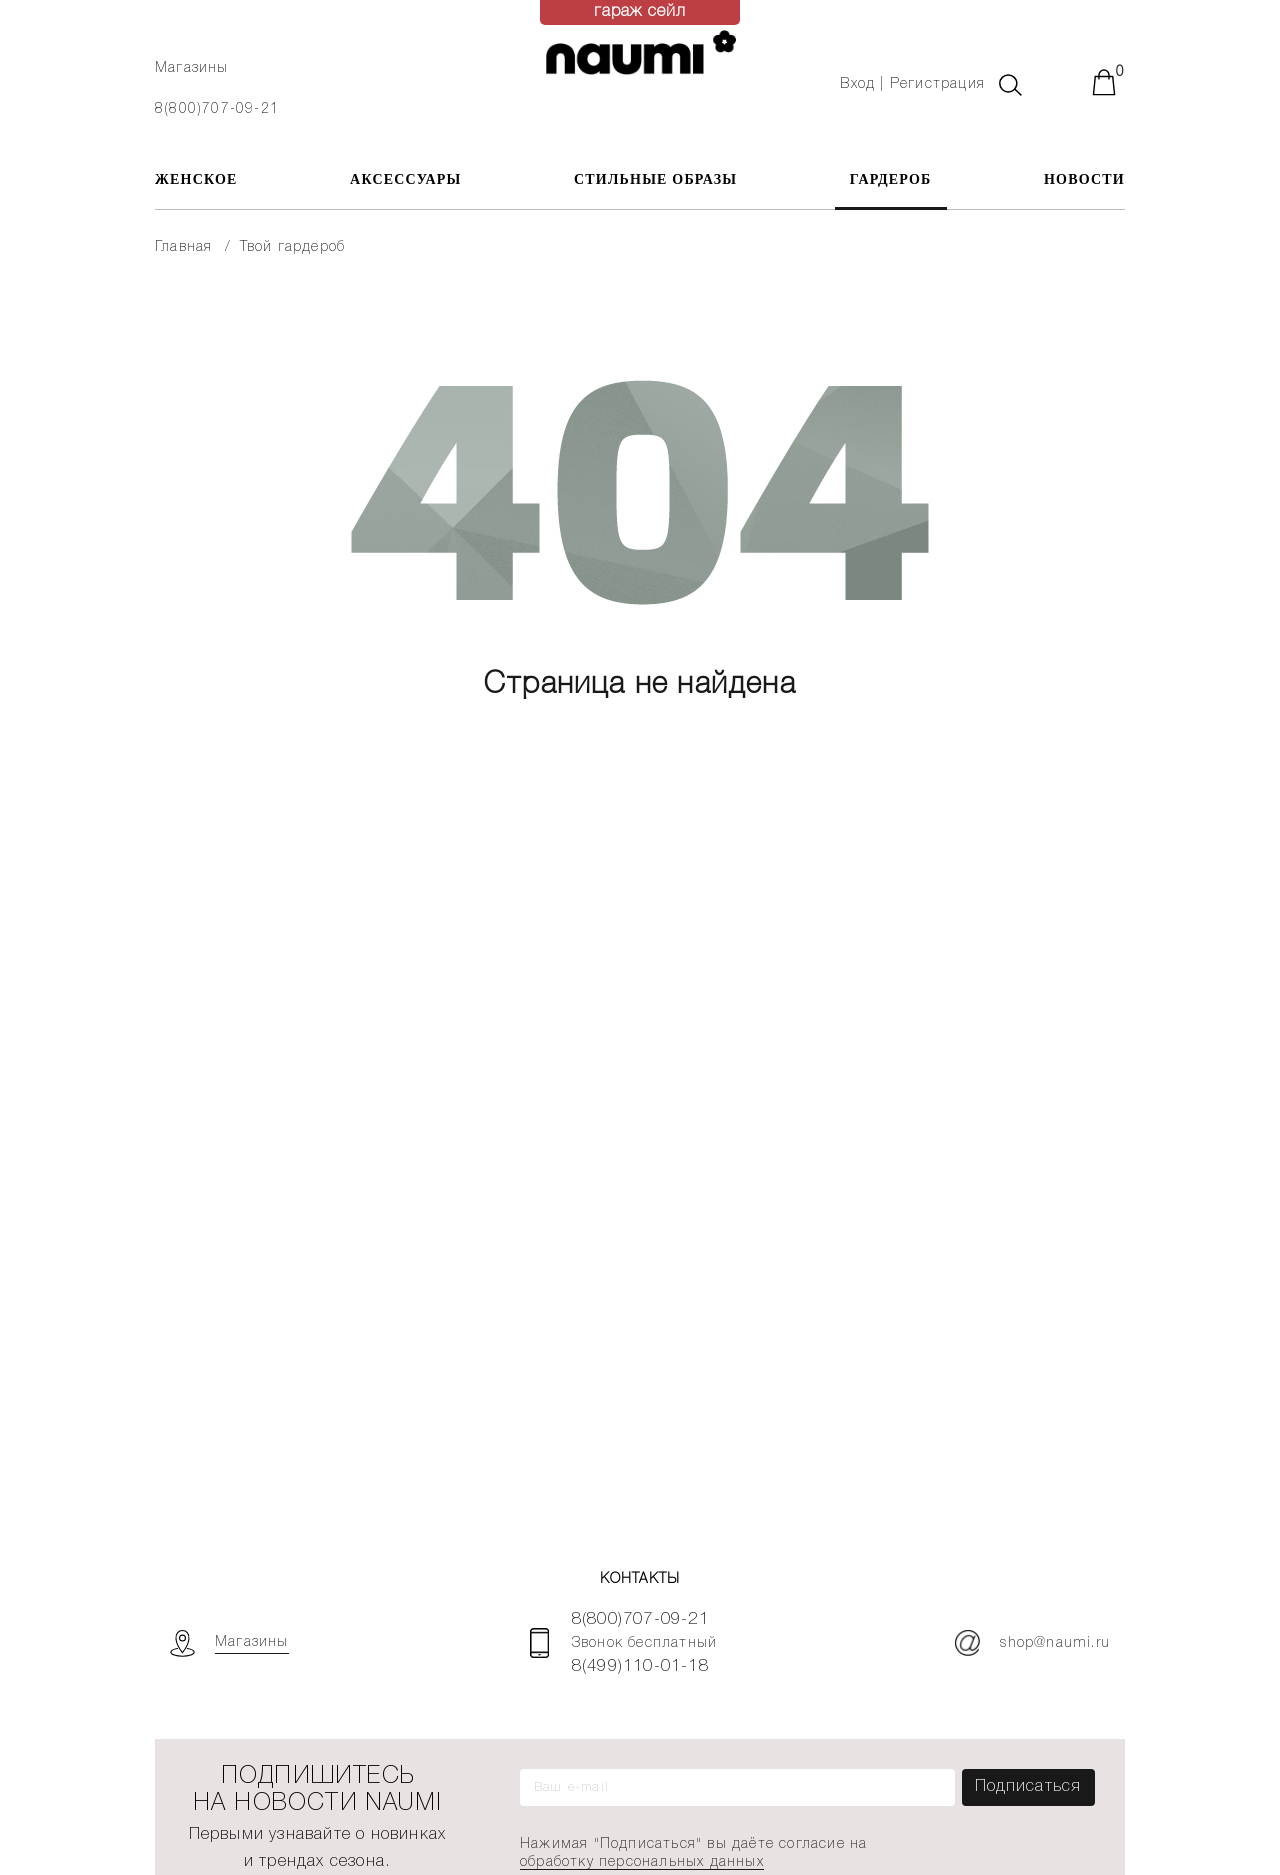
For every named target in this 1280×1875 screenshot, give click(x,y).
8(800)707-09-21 (217, 109)
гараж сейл (640, 12)
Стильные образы (655, 179)
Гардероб (891, 179)
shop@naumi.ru (1032, 1643)
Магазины (192, 68)
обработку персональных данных (642, 1862)
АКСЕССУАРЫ (405, 179)
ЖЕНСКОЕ (196, 179)
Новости (1084, 179)
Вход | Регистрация (912, 84)
